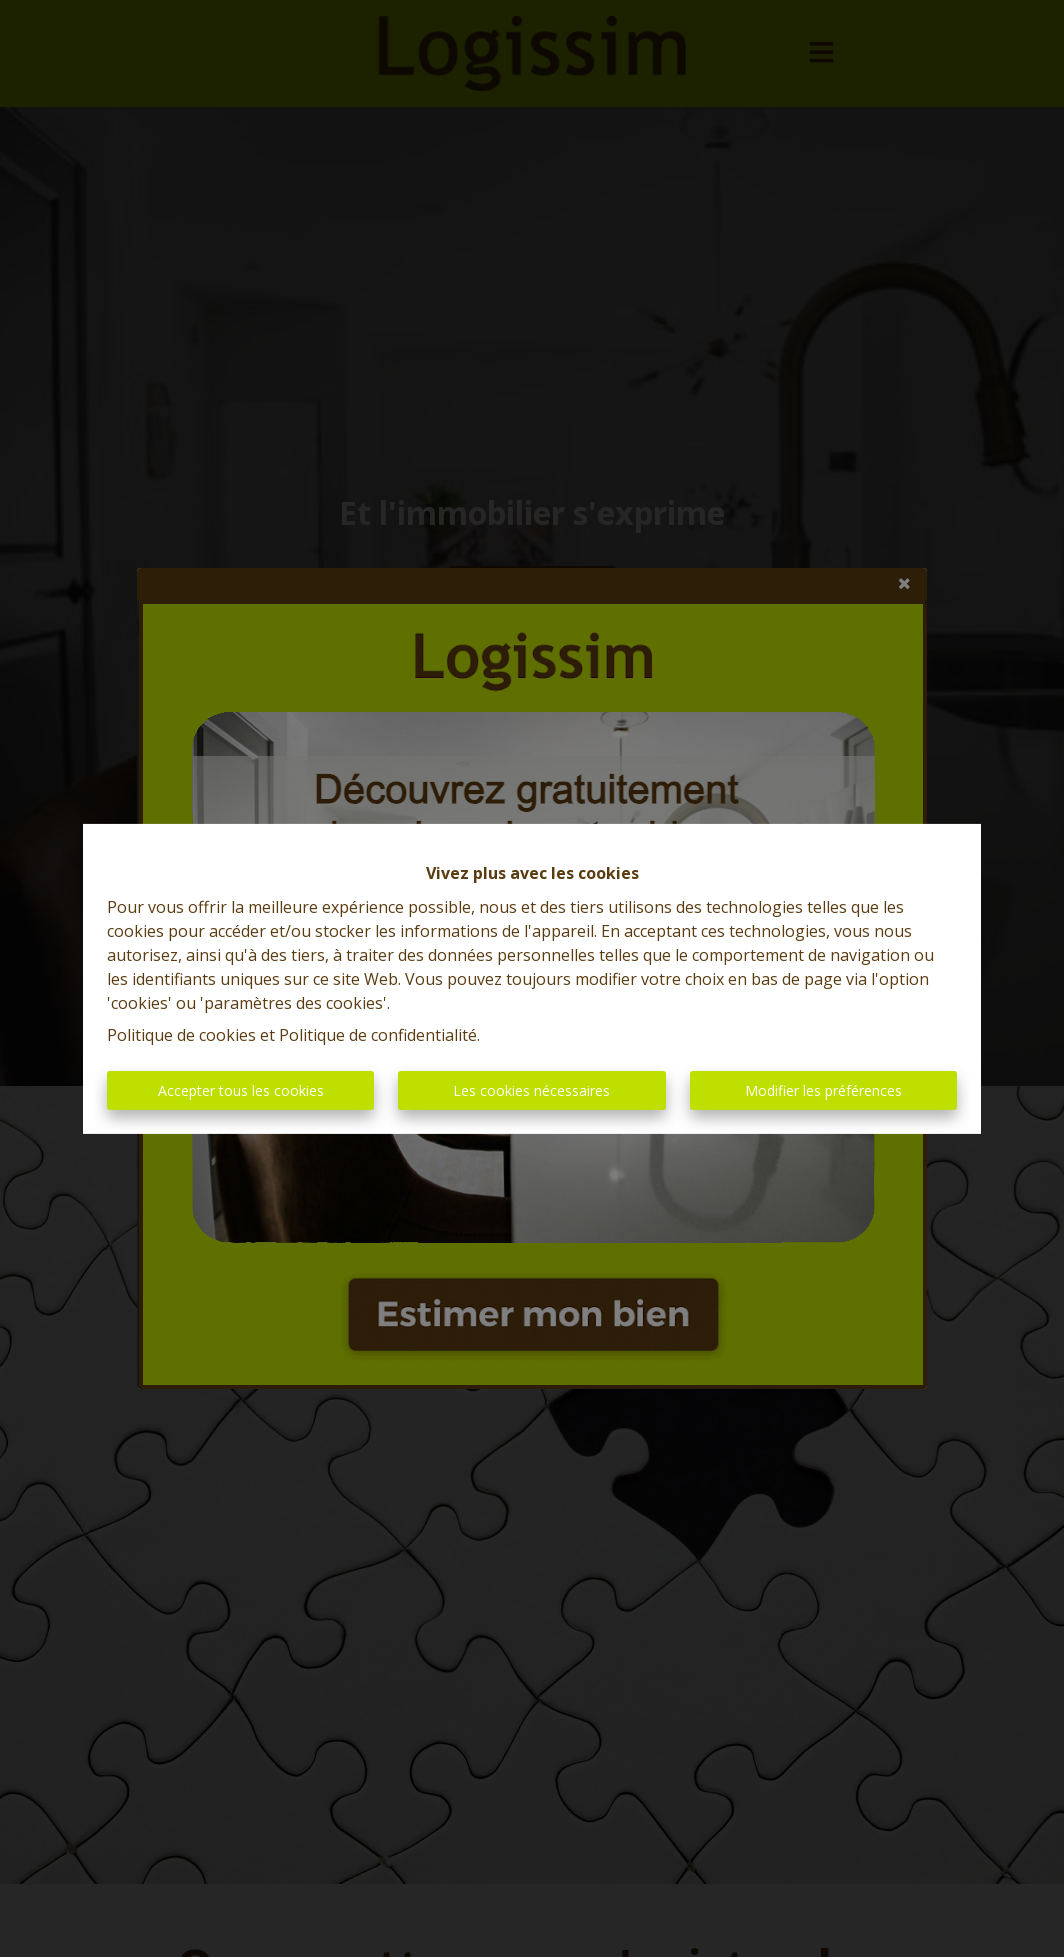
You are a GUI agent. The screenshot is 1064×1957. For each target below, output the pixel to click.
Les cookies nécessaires (531, 1090)
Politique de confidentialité (378, 1035)
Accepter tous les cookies (241, 1090)
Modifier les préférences (823, 1090)
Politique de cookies (181, 1035)
